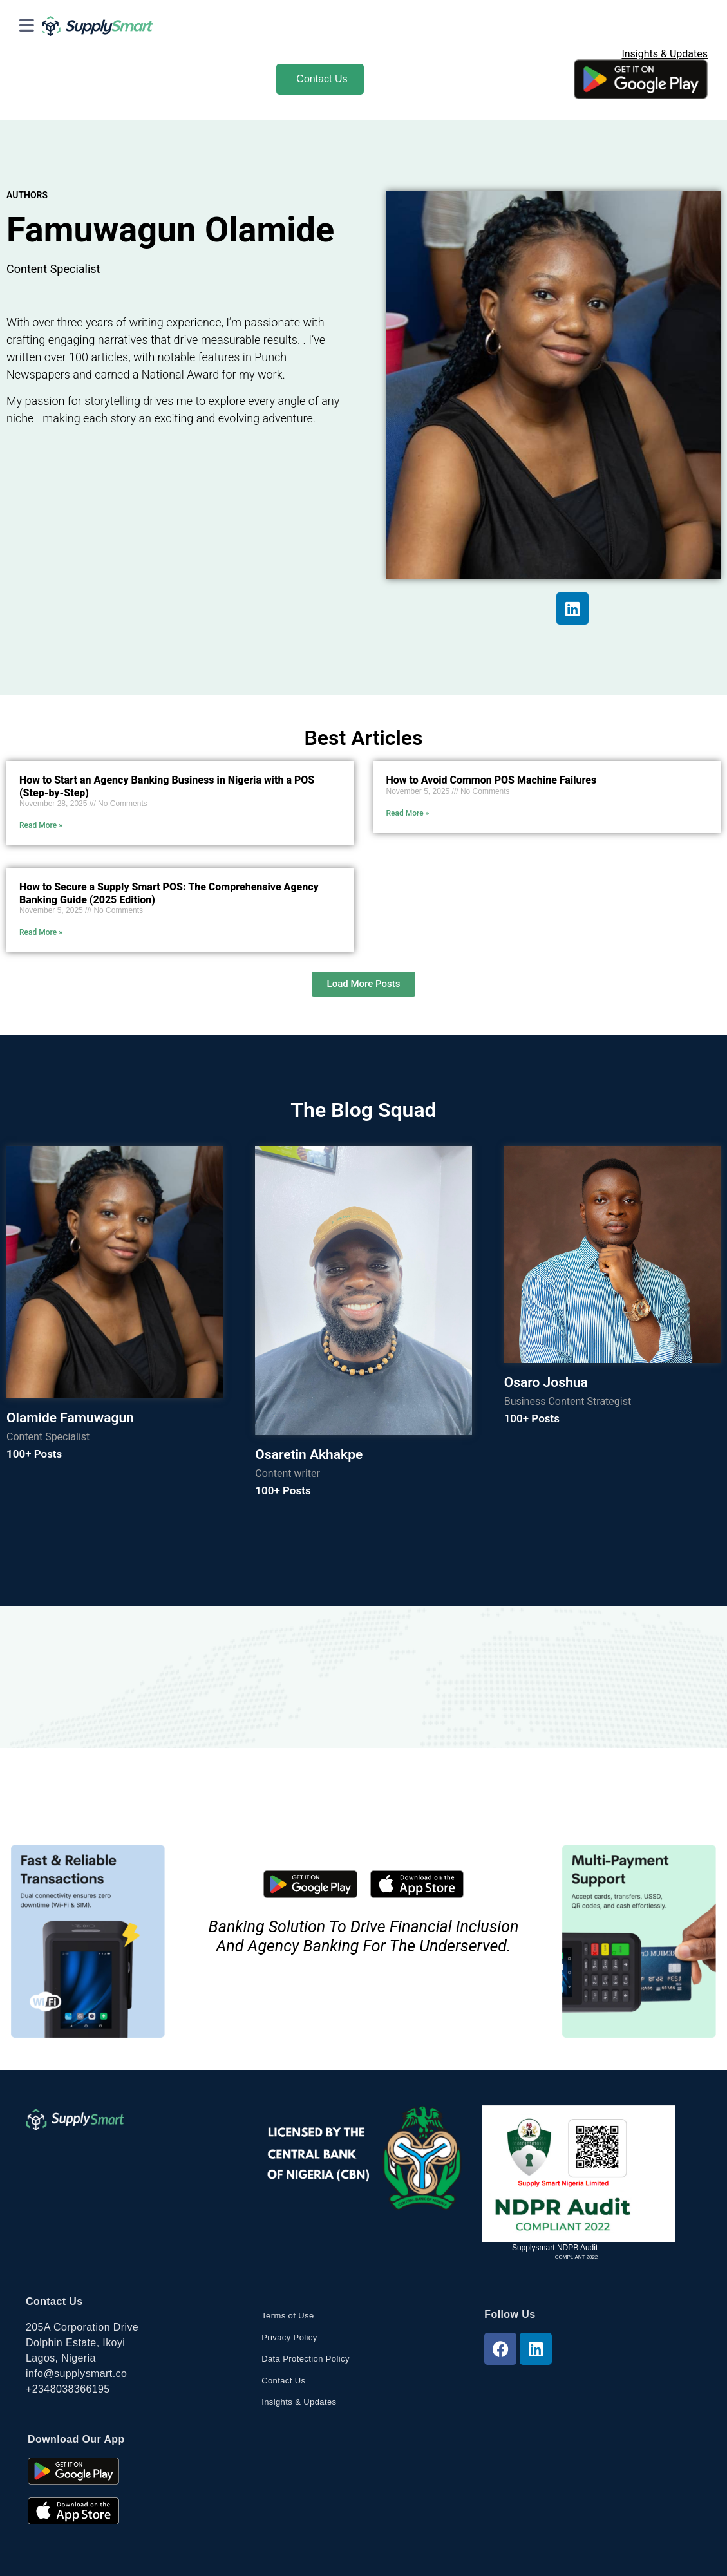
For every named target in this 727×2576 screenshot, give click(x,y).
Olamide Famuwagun (70, 1417)
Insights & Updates (664, 54)
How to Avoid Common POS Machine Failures (491, 780)
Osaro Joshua (546, 1382)
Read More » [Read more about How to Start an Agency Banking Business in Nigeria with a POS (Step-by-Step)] (40, 825)
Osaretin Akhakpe (309, 1454)
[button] (364, 984)
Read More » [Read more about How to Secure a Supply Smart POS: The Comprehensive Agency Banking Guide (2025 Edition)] (40, 932)
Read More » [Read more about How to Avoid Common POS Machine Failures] (408, 813)
